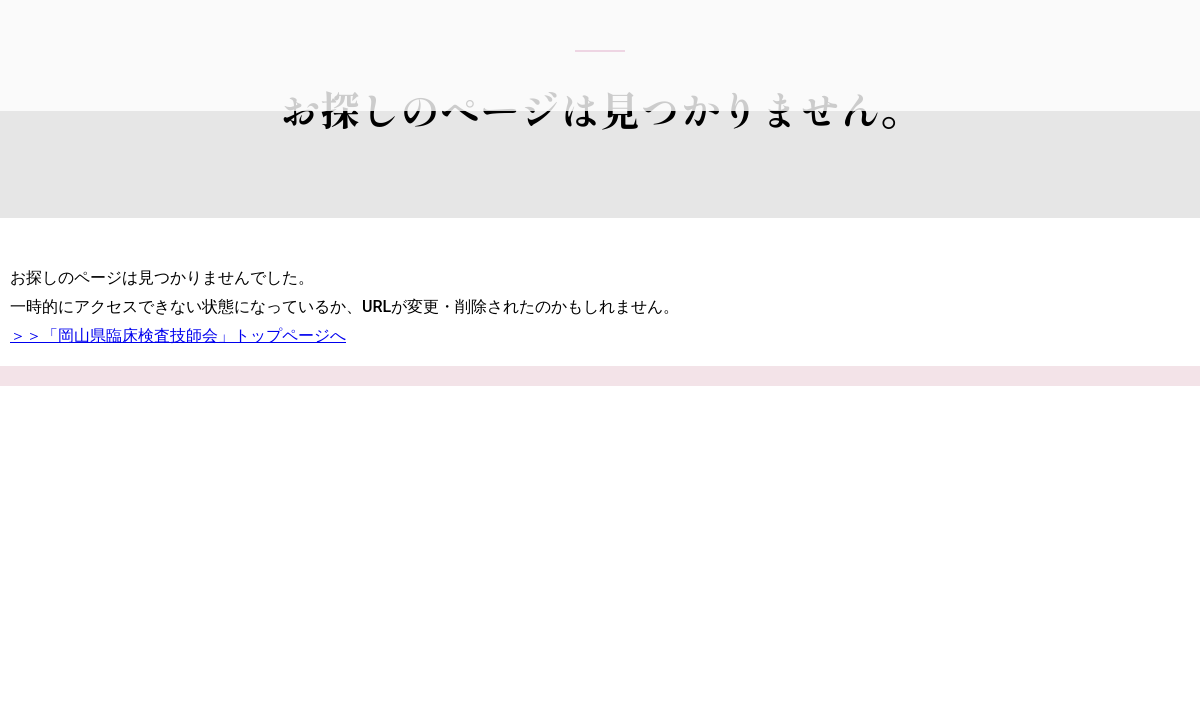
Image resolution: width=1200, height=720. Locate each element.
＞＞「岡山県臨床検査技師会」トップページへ (178, 335)
